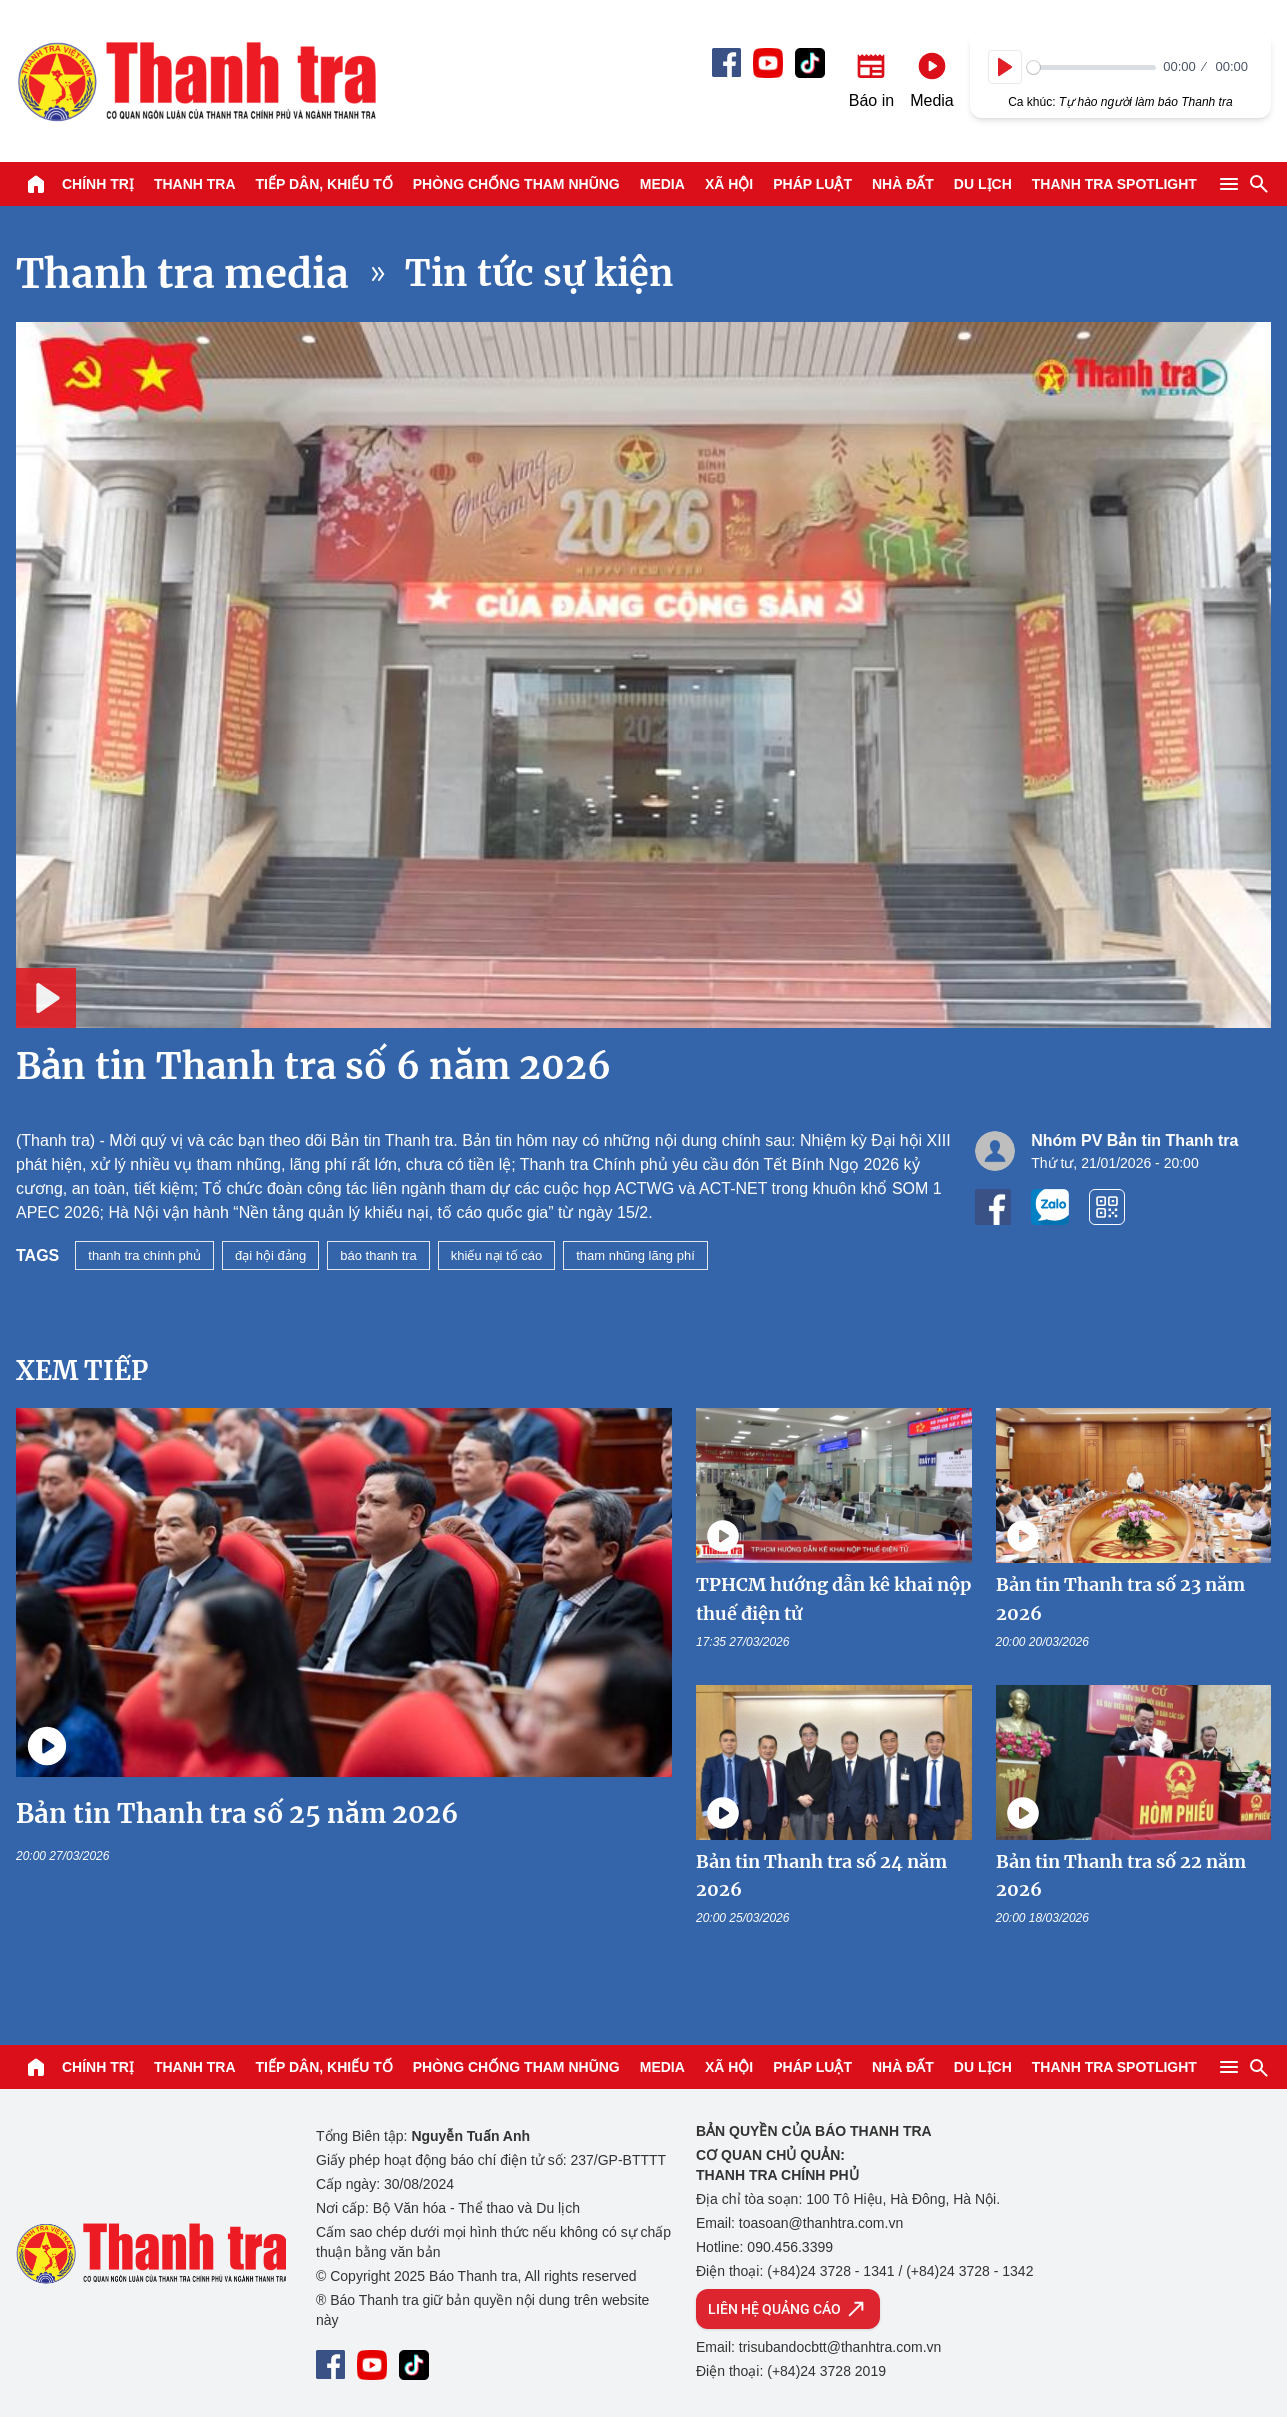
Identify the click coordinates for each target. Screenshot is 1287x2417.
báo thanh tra (378, 1255)
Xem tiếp (82, 1370)
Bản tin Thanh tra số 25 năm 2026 (237, 1813)
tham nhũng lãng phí (635, 1255)
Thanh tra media (182, 274)
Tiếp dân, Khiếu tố (324, 184)
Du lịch (983, 184)
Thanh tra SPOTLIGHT (1114, 184)
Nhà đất (903, 184)
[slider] (1091, 67)
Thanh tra (195, 184)
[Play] (1005, 67)
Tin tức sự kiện (539, 273)
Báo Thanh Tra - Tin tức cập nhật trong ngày (196, 81)
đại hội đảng (270, 1255)
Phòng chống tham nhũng (516, 184)
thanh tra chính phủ (144, 1255)
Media (662, 184)
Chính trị (98, 184)
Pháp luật (812, 184)
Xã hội (729, 184)
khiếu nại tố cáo (496, 1255)
